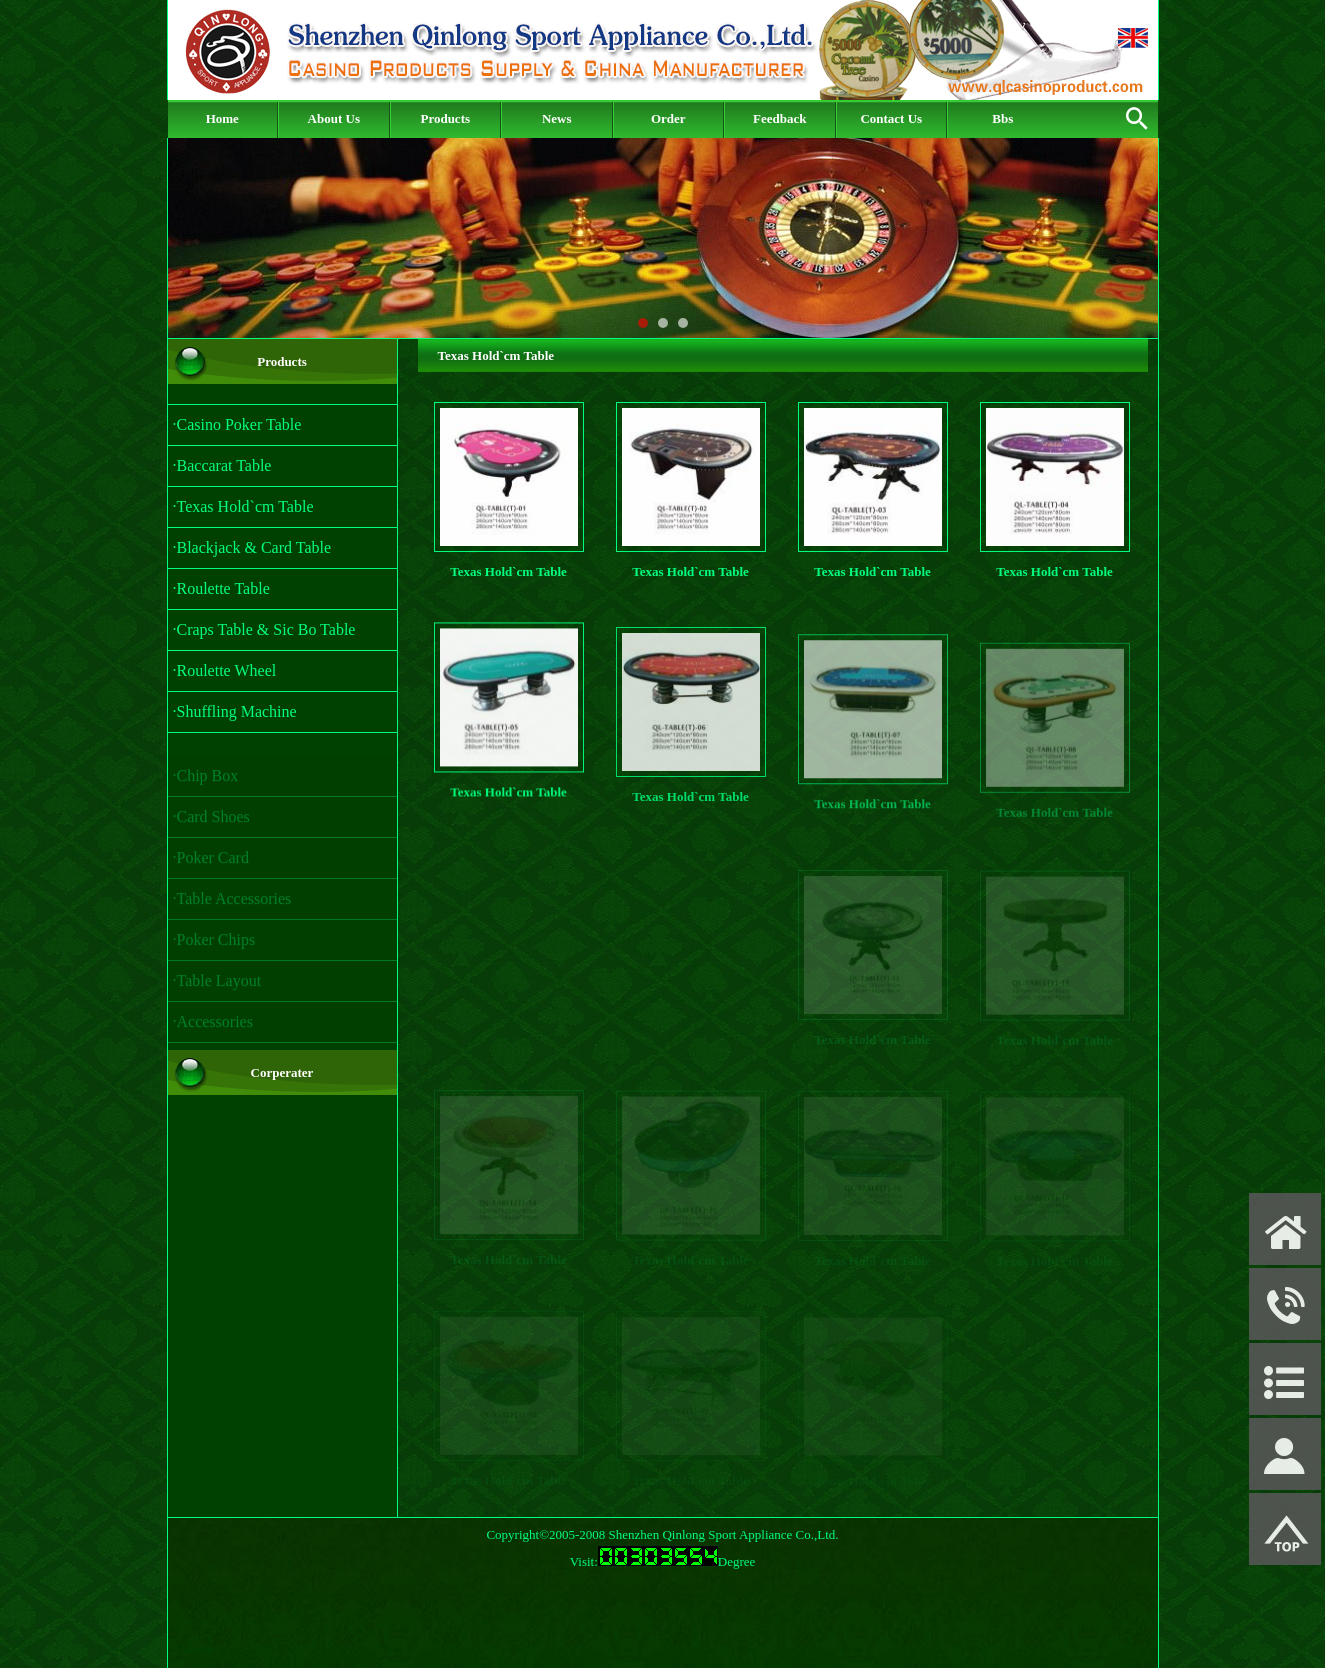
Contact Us (891, 118)
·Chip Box (206, 786)
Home (222, 118)
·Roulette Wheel (225, 670)
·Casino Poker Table (237, 424)
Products (445, 118)
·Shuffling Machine (235, 711)
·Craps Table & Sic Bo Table (264, 629)
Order (668, 118)
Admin (196, 1649)
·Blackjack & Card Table (252, 547)
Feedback (779, 118)
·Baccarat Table (222, 465)
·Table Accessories (232, 909)
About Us (334, 118)
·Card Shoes (211, 827)
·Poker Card (211, 868)
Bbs (1002, 118)
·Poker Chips (214, 950)
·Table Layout (217, 991)
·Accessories (213, 1032)
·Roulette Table (221, 588)
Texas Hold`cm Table (508, 571)
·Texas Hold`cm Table (243, 506)
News (557, 118)
